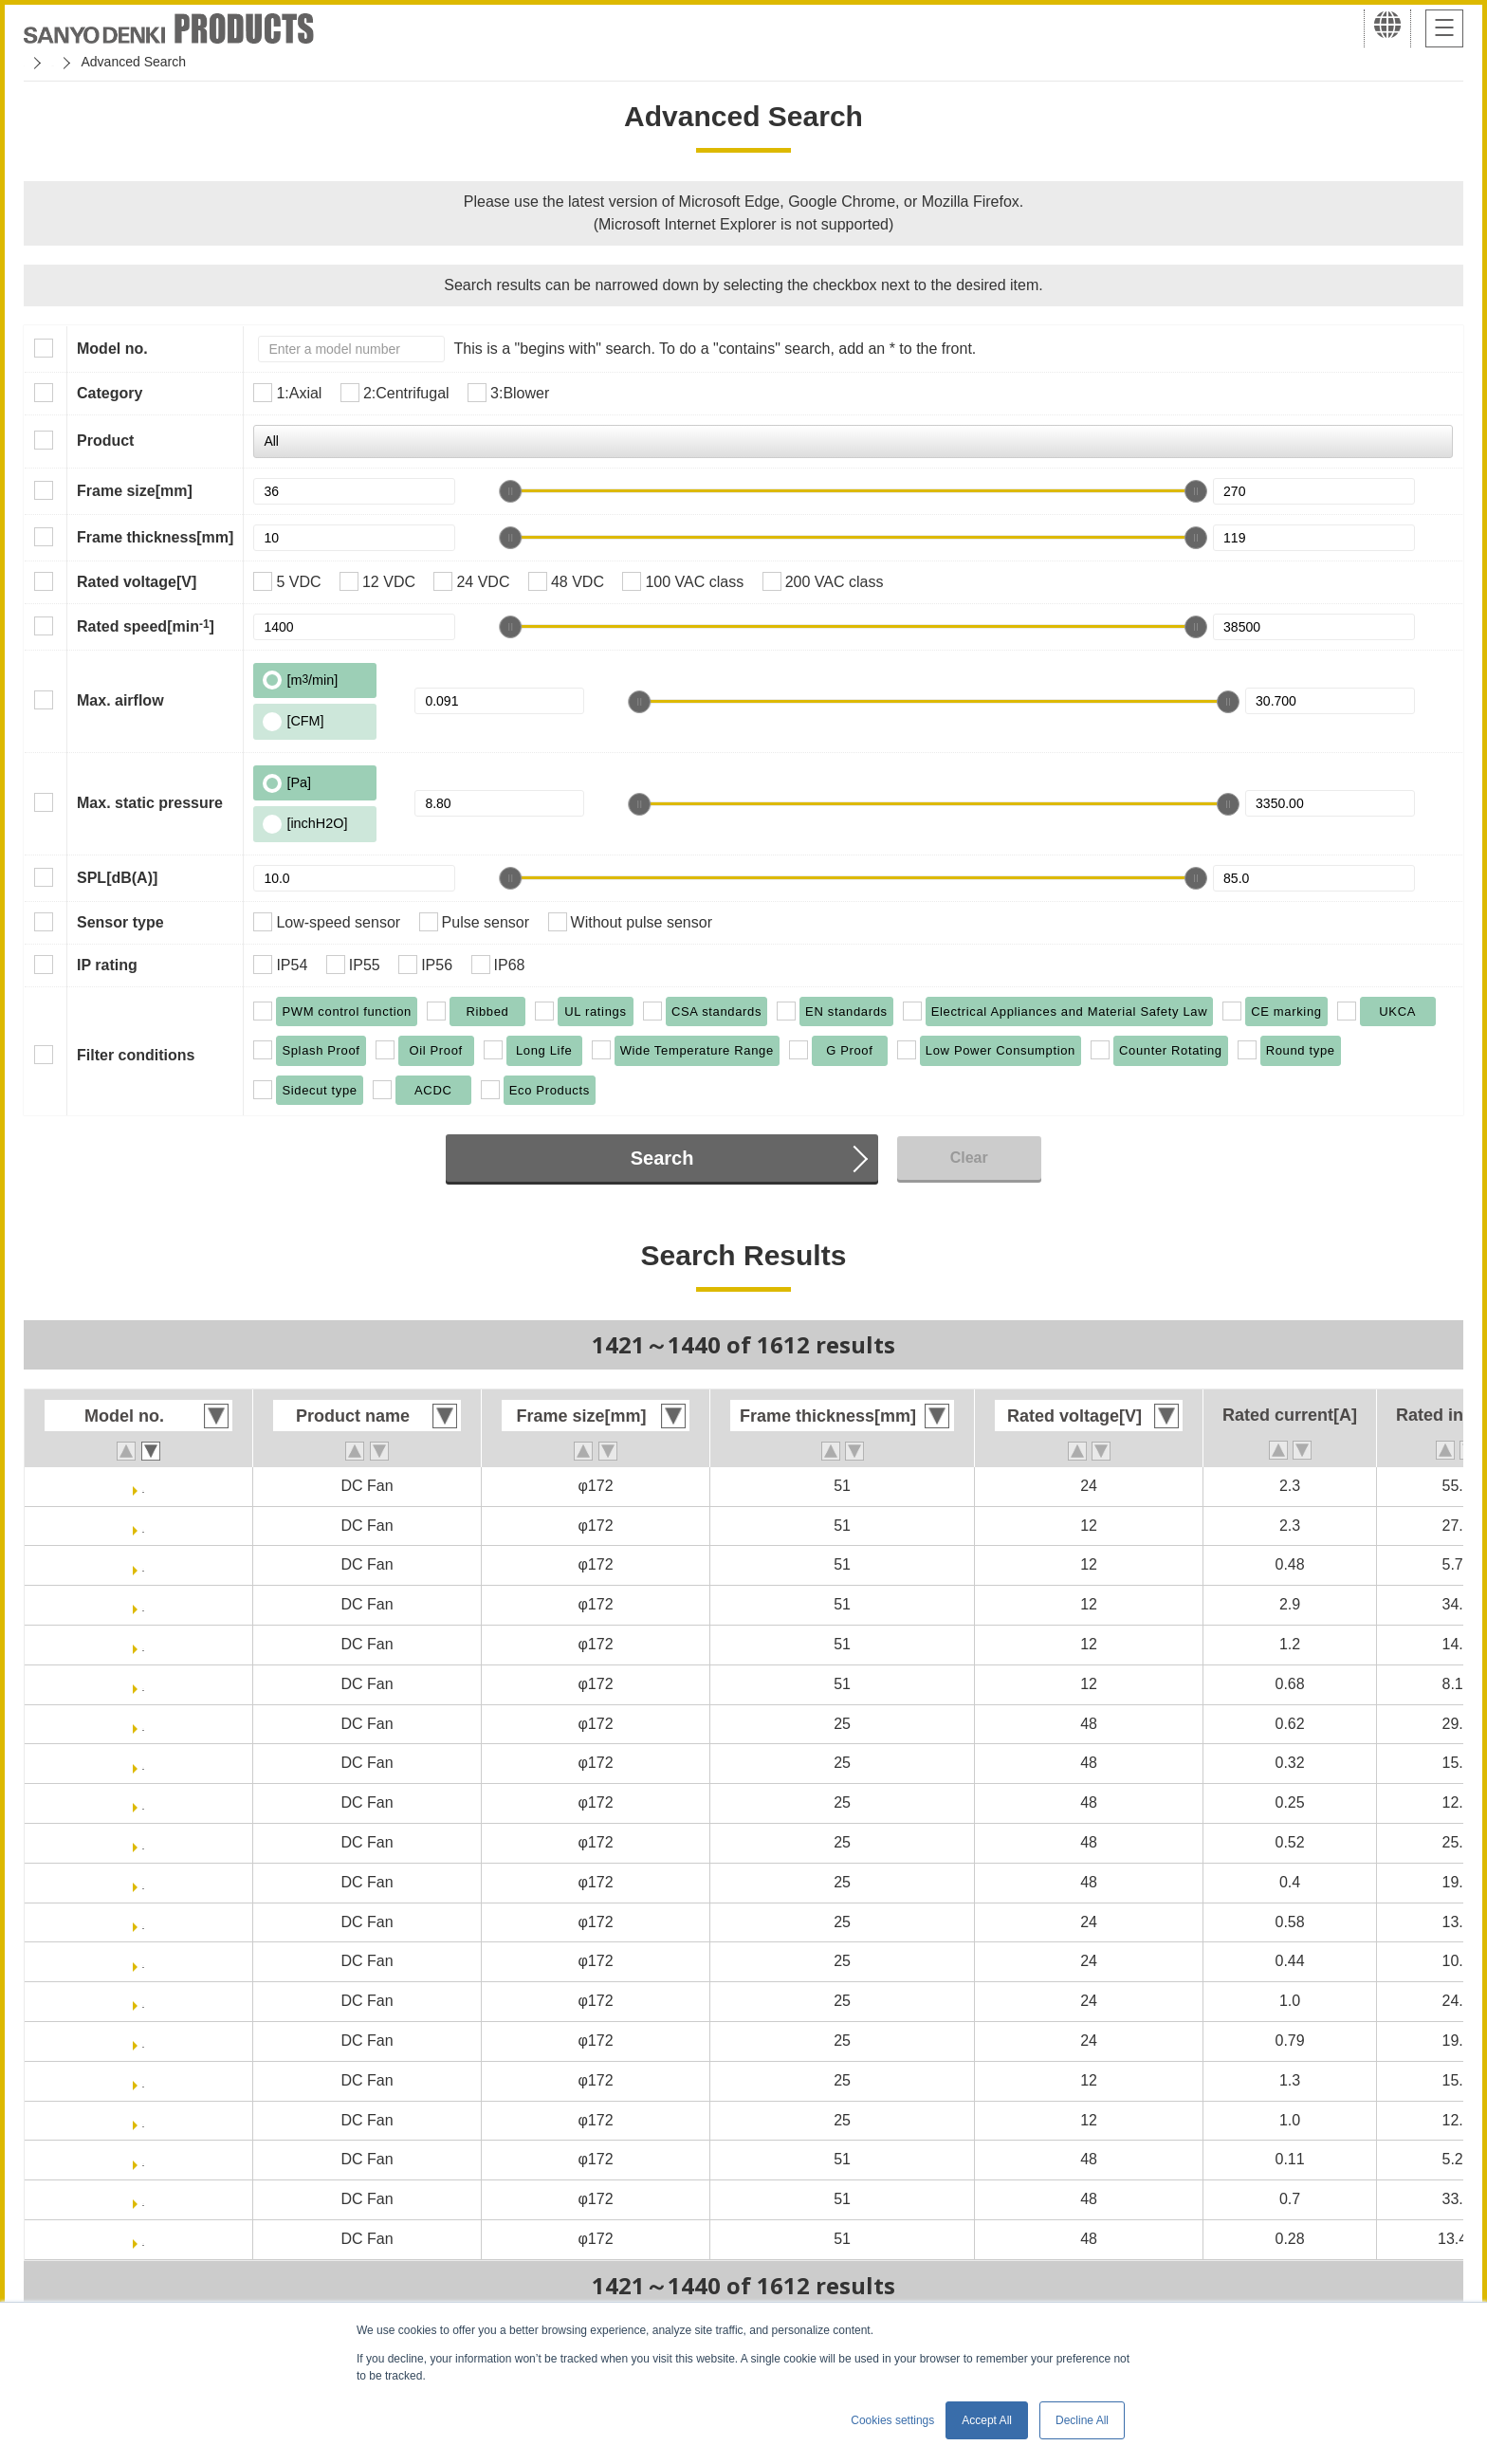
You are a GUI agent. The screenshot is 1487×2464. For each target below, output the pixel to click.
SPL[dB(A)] (117, 878)
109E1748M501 (143, 2159)
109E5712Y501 (143, 1525)
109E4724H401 (142, 2001)
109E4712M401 (143, 2080)
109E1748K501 (142, 2199)
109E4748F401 (142, 1882)
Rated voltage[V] (136, 582)
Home (41, 61)
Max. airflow (120, 700)
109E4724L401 (142, 1961)
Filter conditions (135, 1055)
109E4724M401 (143, 1922)
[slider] (510, 491)
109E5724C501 (142, 1486)
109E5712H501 (142, 1644)
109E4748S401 (143, 1724)
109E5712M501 (143, 1564)
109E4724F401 (142, 2040)
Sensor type (120, 922)
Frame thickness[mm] (155, 537)
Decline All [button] (1082, 2420)
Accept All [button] (987, 2420)
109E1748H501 (142, 2239)
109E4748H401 (142, 1842)
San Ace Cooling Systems (162, 61)
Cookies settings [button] (892, 2420)
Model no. (112, 348)
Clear (969, 1157)
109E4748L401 (142, 1802)
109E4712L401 (142, 2120)
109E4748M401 (143, 1763)
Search (662, 1158)
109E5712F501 (142, 1684)
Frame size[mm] (135, 491)
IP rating (107, 965)
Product (105, 440)
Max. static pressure (150, 803)
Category (109, 393)
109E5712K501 (142, 1604)
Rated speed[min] (145, 625)
